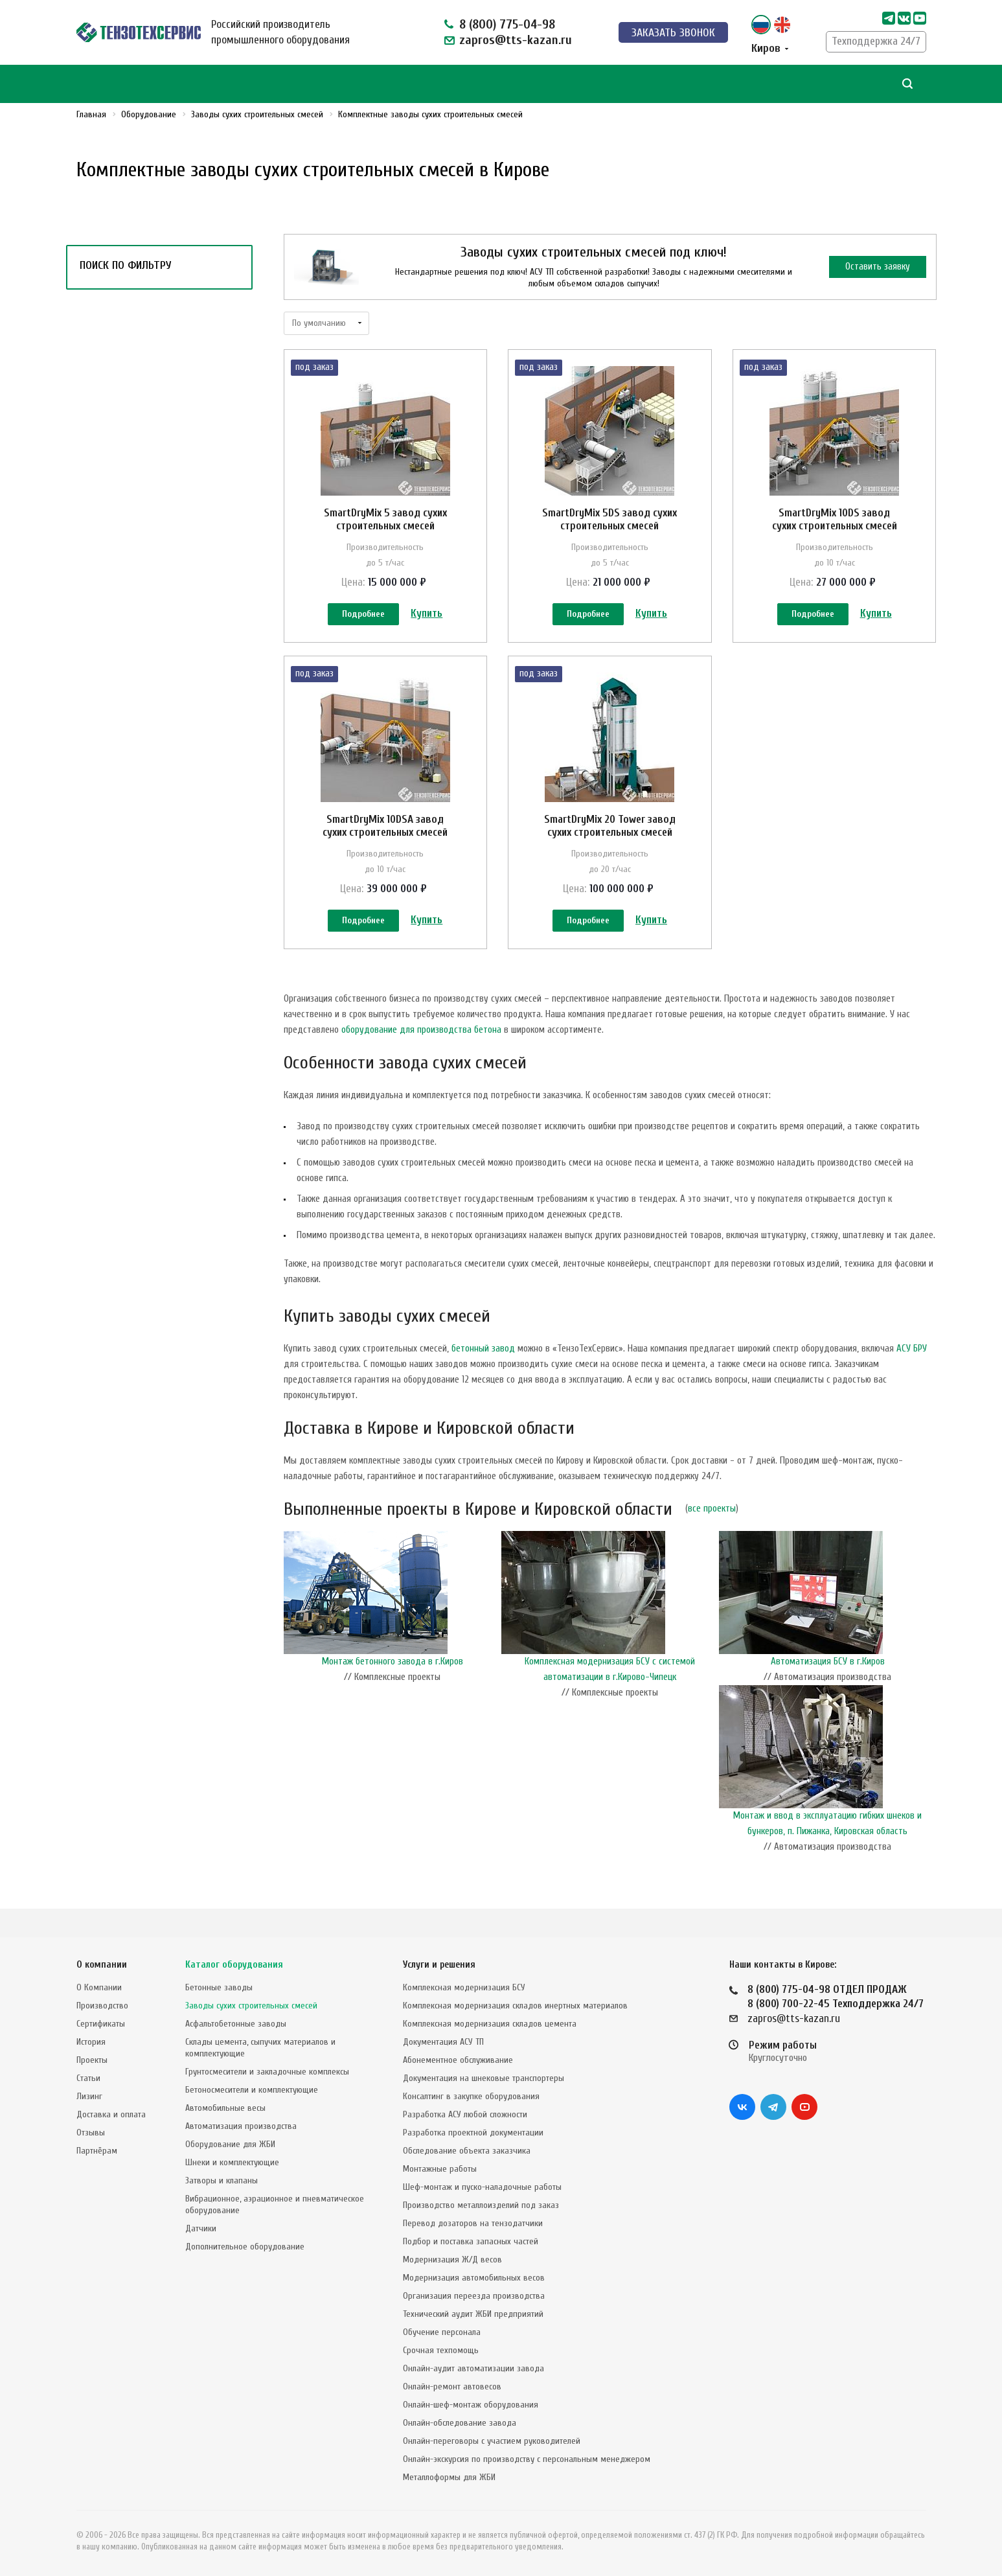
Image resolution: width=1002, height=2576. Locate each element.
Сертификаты (100, 2023)
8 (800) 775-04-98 (507, 24)
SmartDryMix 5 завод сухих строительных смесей (385, 519)
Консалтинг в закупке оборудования (471, 2096)
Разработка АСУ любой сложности (465, 2114)
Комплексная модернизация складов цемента (489, 2023)
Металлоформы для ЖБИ (449, 2477)
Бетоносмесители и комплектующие (251, 2089)
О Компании (99, 1987)
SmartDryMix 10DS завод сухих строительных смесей (834, 519)
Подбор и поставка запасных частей (470, 2241)
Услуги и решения (439, 1964)
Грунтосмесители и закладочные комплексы (267, 2071)
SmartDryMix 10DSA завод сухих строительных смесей (385, 840)
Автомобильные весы (225, 2107)
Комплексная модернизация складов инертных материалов (515, 2005)
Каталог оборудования (234, 1964)
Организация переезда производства (474, 2295)
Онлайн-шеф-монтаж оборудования (470, 2404)
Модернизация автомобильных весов (474, 2277)
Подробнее (363, 615)
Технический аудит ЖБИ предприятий (473, 2313)
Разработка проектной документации (473, 2132)
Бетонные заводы (219, 1987)
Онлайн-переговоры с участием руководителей (491, 2440)
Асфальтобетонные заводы (235, 2023)
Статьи (88, 2078)
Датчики (200, 2228)
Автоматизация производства (241, 2126)
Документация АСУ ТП (443, 2041)
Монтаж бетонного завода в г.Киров (392, 1690)
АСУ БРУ (911, 1377)
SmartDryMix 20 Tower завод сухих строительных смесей (610, 840)
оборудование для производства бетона (421, 1058)
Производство (102, 2005)
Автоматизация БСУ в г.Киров (828, 1690)
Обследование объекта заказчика (466, 2150)
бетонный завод (483, 1377)
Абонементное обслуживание (458, 2059)
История (91, 2041)
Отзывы (90, 2132)
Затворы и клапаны (221, 2180)
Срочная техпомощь (441, 2350)
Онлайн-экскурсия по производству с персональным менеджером (526, 2459)
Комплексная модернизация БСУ (464, 1987)
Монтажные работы (440, 2168)
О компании (101, 1964)
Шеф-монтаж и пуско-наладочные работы (482, 2186)
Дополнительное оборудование (244, 2246)
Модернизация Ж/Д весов (452, 2259)
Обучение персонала (442, 2332)
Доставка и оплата (111, 2114)
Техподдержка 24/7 (876, 41)
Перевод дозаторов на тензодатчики (473, 2223)
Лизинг (89, 2096)
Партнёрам (96, 2150)
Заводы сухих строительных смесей (251, 2005)
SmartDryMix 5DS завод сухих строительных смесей (609, 519)
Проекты (92, 2059)
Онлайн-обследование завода (459, 2422)
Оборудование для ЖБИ (230, 2144)
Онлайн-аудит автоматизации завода (473, 2368)
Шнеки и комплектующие (232, 2162)
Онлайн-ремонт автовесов (452, 2386)
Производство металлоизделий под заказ (481, 2205)
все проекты (712, 1537)
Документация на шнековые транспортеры (483, 2078)
